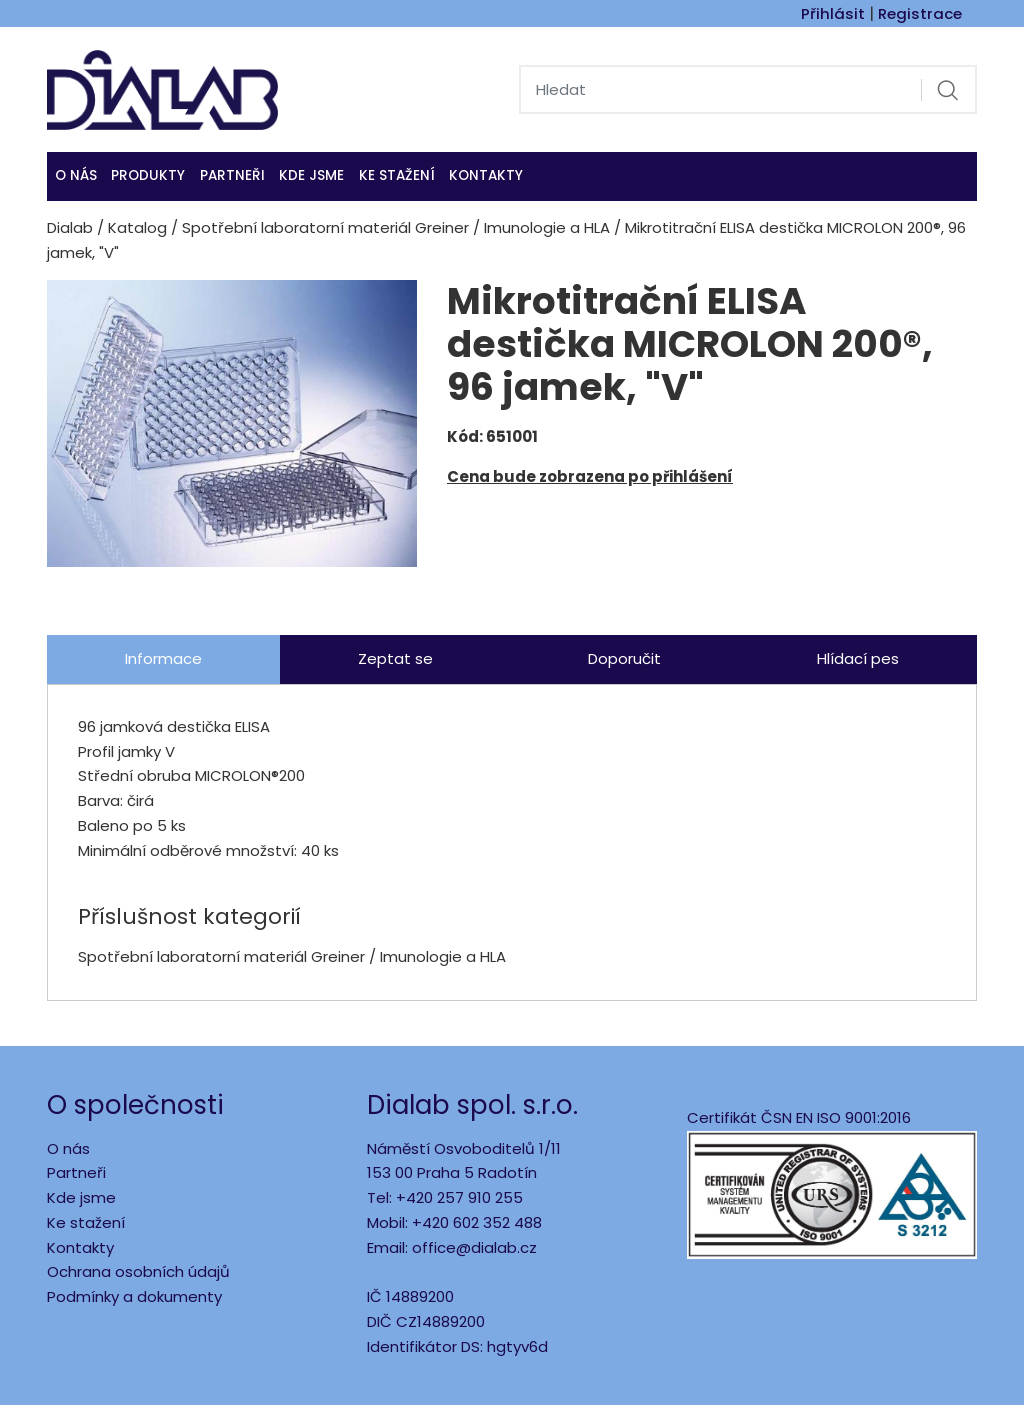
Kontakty (486, 175)
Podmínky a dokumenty (134, 1296)
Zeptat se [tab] (395, 658)
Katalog (137, 227)
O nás (76, 175)
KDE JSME (311, 175)
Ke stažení (397, 175)
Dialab (70, 227)
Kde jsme (81, 1197)
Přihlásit (833, 13)
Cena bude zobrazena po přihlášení (590, 476)
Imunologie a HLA (547, 227)
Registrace (920, 13)
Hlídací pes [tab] (858, 658)
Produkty (148, 175)
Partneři (232, 175)
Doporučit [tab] (624, 658)
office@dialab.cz (474, 1247)
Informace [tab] (163, 658)
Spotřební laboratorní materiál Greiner (325, 227)
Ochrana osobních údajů (138, 1271)
